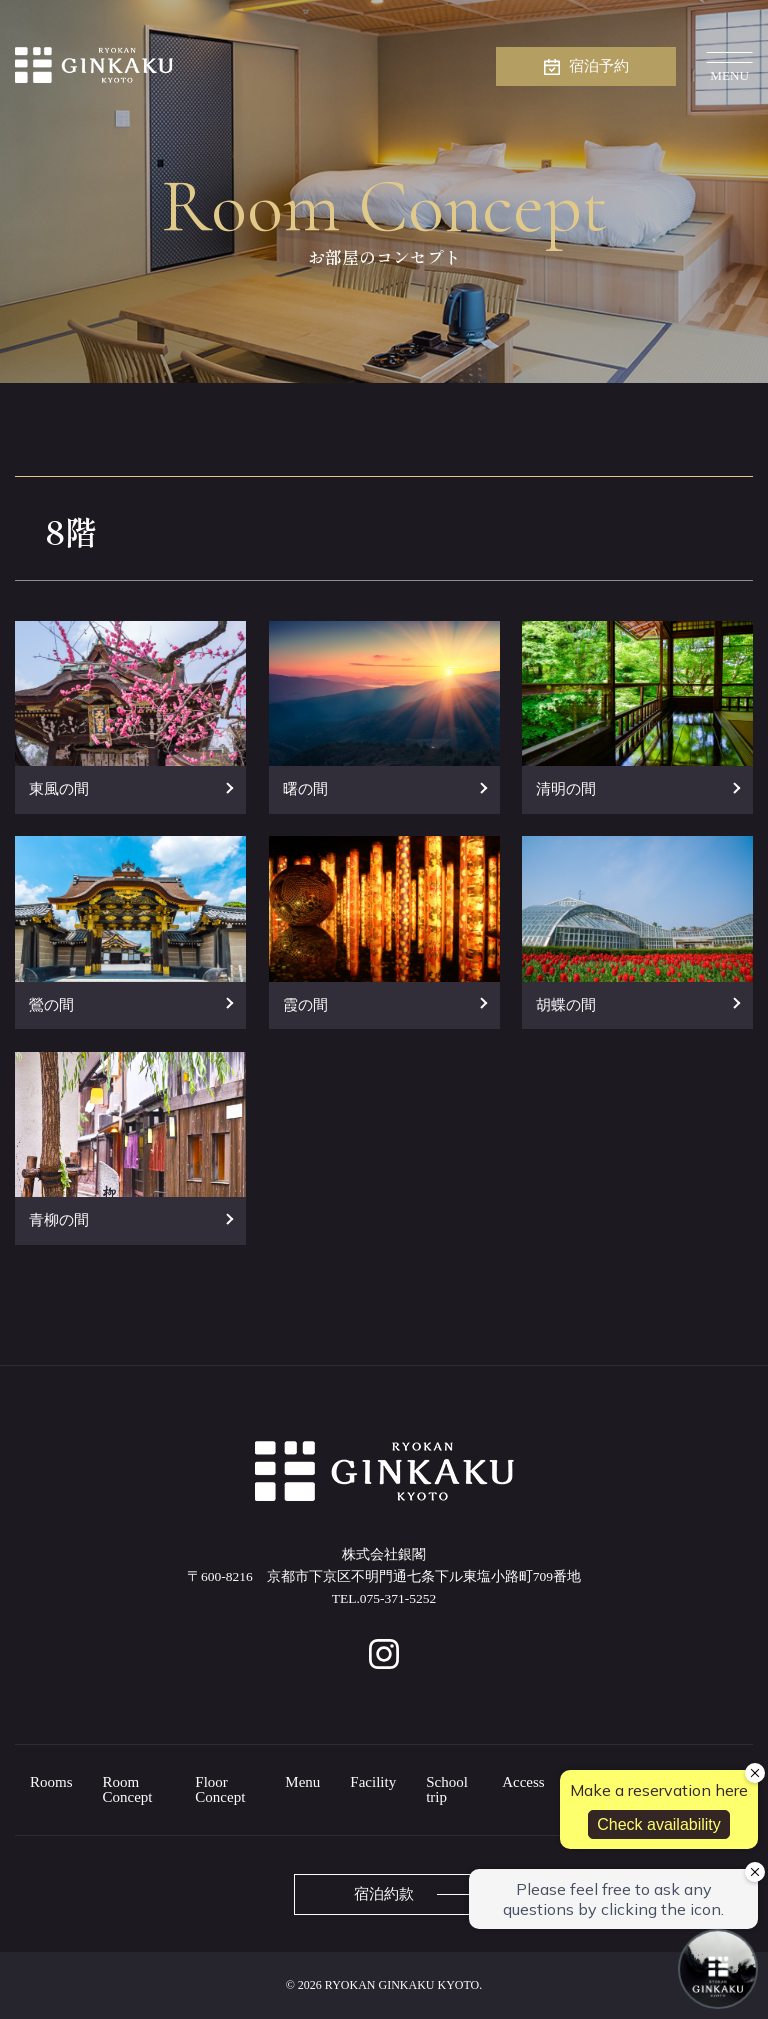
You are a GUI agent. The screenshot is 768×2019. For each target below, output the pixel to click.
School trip (447, 1789)
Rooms (51, 1782)
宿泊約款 (384, 1894)
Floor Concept (220, 1789)
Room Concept (128, 1789)
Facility (373, 1782)
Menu (302, 1782)
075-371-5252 (398, 1598)
